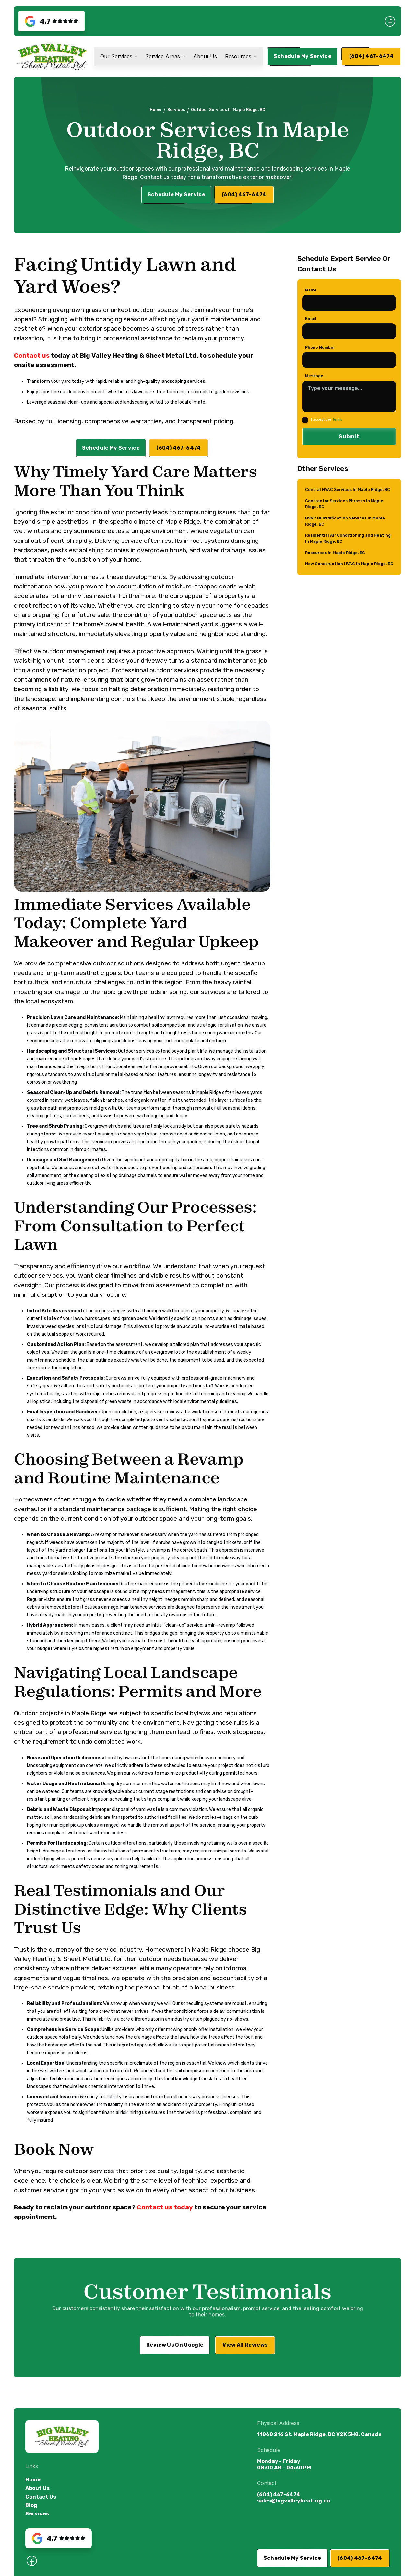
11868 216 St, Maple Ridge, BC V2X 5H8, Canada (319, 2434)
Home (155, 109)
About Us (205, 56)
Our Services (116, 56)
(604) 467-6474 (278, 2494)
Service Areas (162, 56)
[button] (119, 56)
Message (314, 380)
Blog (31, 2505)
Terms (337, 424)
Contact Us (40, 2497)
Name (311, 294)
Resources (238, 56)
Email (310, 323)
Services (176, 109)
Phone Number (320, 352)
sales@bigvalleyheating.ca (293, 2501)
